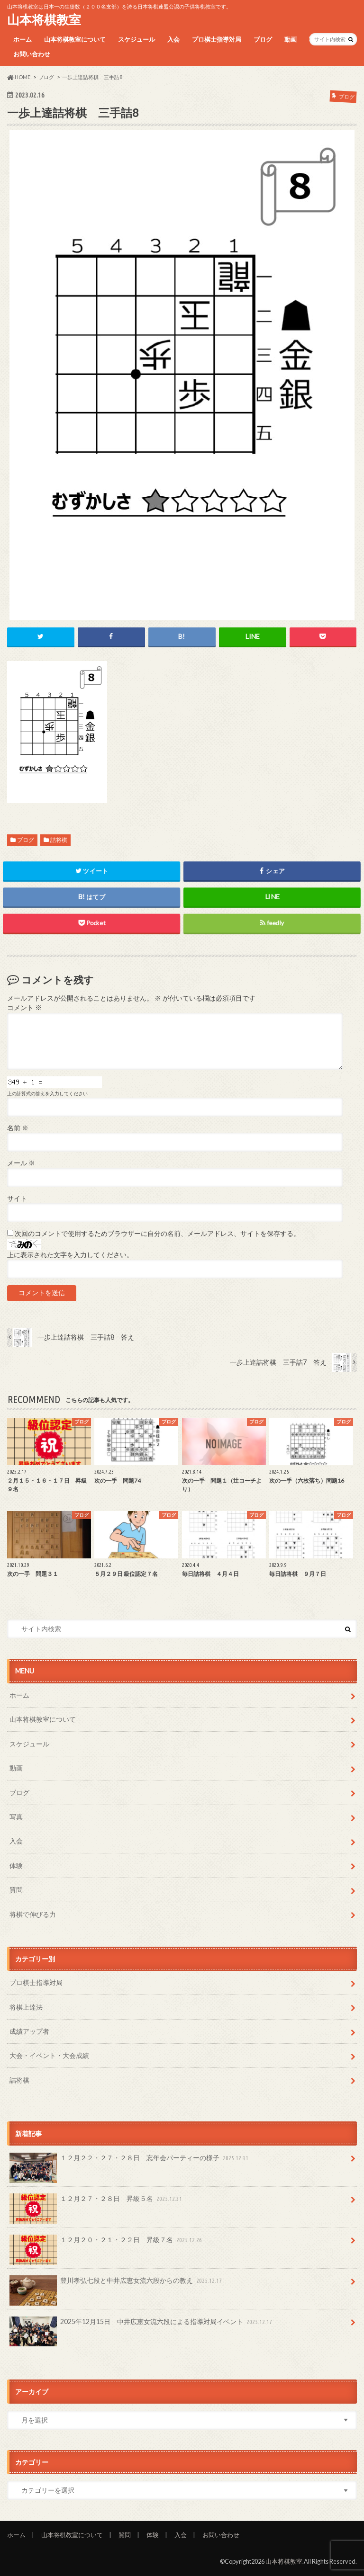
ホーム (22, 39)
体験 (16, 1865)
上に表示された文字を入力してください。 (70, 1255)
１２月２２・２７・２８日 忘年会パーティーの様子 (129, 2161)
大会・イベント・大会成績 (49, 2055)
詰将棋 (58, 839)
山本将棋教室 (44, 19)
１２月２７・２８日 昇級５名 (96, 2201)
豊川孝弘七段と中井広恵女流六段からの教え (116, 2283)
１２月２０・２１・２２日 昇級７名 (106, 2243)
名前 (17, 1128)
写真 (16, 1817)
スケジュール (136, 39)
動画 (290, 39)
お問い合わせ (31, 54)
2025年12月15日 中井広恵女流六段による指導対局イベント (141, 2325)
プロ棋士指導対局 (216, 39)
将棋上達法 (26, 2007)
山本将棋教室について (75, 39)
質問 (16, 1890)
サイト (17, 1198)
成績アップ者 (29, 2031)
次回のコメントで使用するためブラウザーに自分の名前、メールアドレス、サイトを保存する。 (157, 1233)
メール (21, 1163)
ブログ (263, 39)
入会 (173, 39)
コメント (24, 1007)
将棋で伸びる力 (32, 1914)
